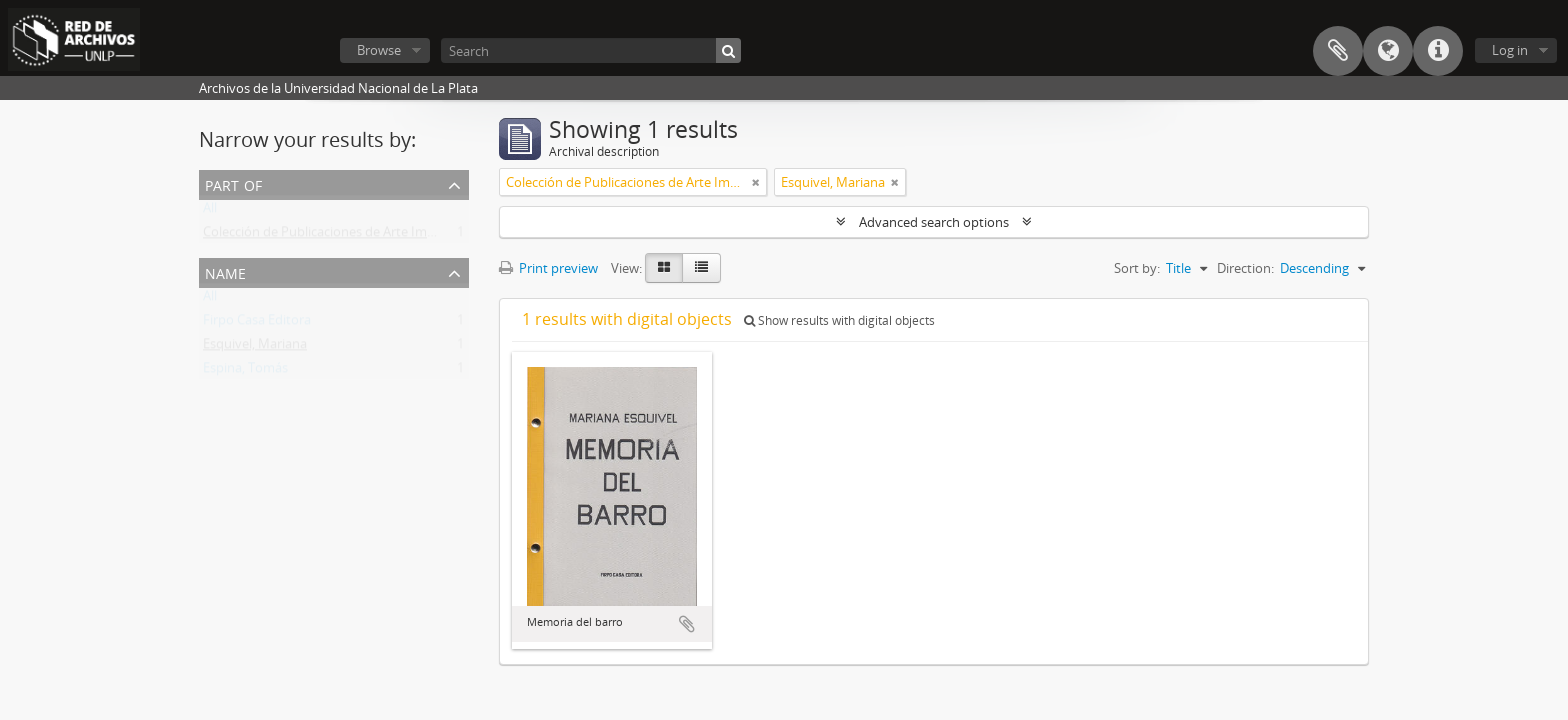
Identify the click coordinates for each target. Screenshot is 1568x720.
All (210, 212)
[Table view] (701, 268)
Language (1388, 51)
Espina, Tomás (245, 372)
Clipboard (1338, 51)
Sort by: (1137, 268)
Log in (1510, 50)
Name (225, 271)
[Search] (591, 50)
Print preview (548, 268)
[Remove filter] (756, 182)
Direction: (1245, 268)
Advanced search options (934, 222)
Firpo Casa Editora (257, 324)
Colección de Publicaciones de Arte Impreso (332, 236)
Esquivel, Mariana (255, 348)
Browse (379, 50)
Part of (233, 183)
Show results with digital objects (839, 320)
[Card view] (664, 268)
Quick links (1438, 51)
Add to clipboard (687, 624)
